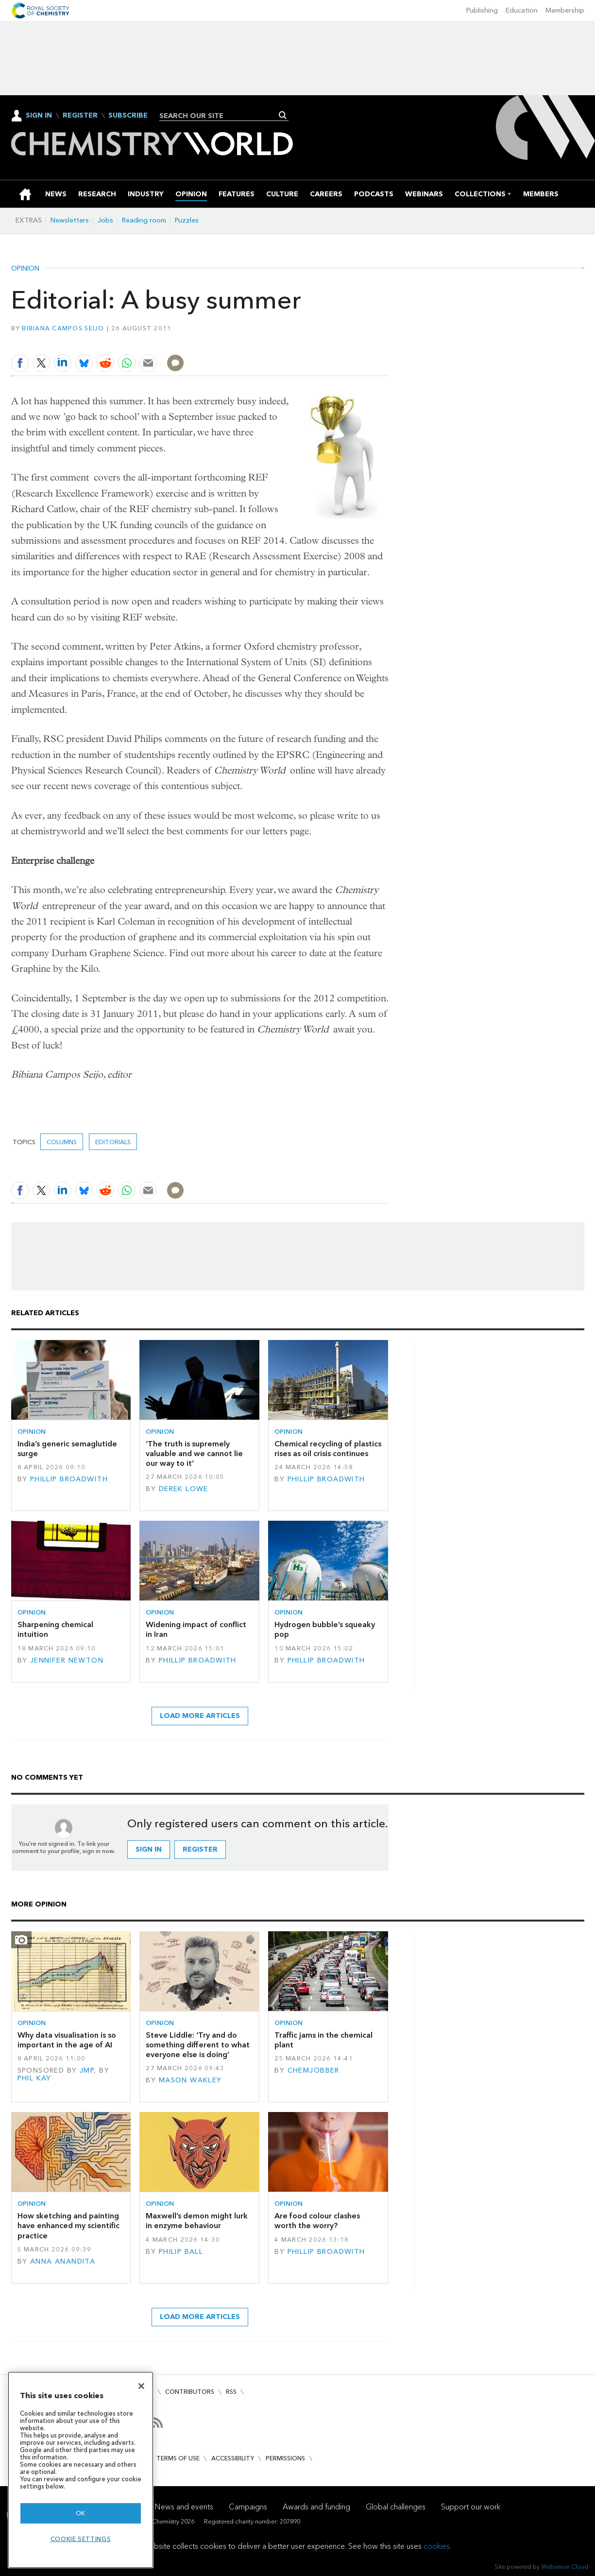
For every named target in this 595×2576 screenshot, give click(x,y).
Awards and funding (316, 2506)
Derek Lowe (183, 1489)
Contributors (189, 2391)
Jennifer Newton (66, 1660)
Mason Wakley (190, 2080)
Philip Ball (181, 2252)
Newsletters (70, 220)
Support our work (470, 2506)
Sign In (39, 115)
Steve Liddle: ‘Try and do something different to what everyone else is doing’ (198, 2045)
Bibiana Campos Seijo (63, 328)
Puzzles (187, 220)
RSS (231, 2391)
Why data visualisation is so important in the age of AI (66, 2039)
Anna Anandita (63, 2261)
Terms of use (178, 2458)
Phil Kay (34, 2078)
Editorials (113, 1142)
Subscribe (128, 116)
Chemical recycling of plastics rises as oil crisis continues (327, 1448)
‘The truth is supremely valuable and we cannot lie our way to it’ (194, 1453)
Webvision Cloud (564, 2566)
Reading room (144, 220)
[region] (80, 2469)
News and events (184, 2506)
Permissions (285, 2458)
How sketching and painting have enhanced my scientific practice (68, 2225)
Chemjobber (314, 2070)
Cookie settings (81, 2538)
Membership (564, 10)
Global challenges (395, 2506)
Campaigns (248, 2506)
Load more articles (200, 1716)
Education (522, 10)
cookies (437, 2546)
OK (80, 2513)
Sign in (149, 1849)
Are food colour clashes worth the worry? (317, 2220)
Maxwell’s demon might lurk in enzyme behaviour (197, 2220)
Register (80, 116)
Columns (62, 1142)
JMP (87, 2070)
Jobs (105, 220)
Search (283, 115)
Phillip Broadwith (69, 1479)
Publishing (482, 10)
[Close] (141, 2386)
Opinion (25, 269)
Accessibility (232, 2458)
